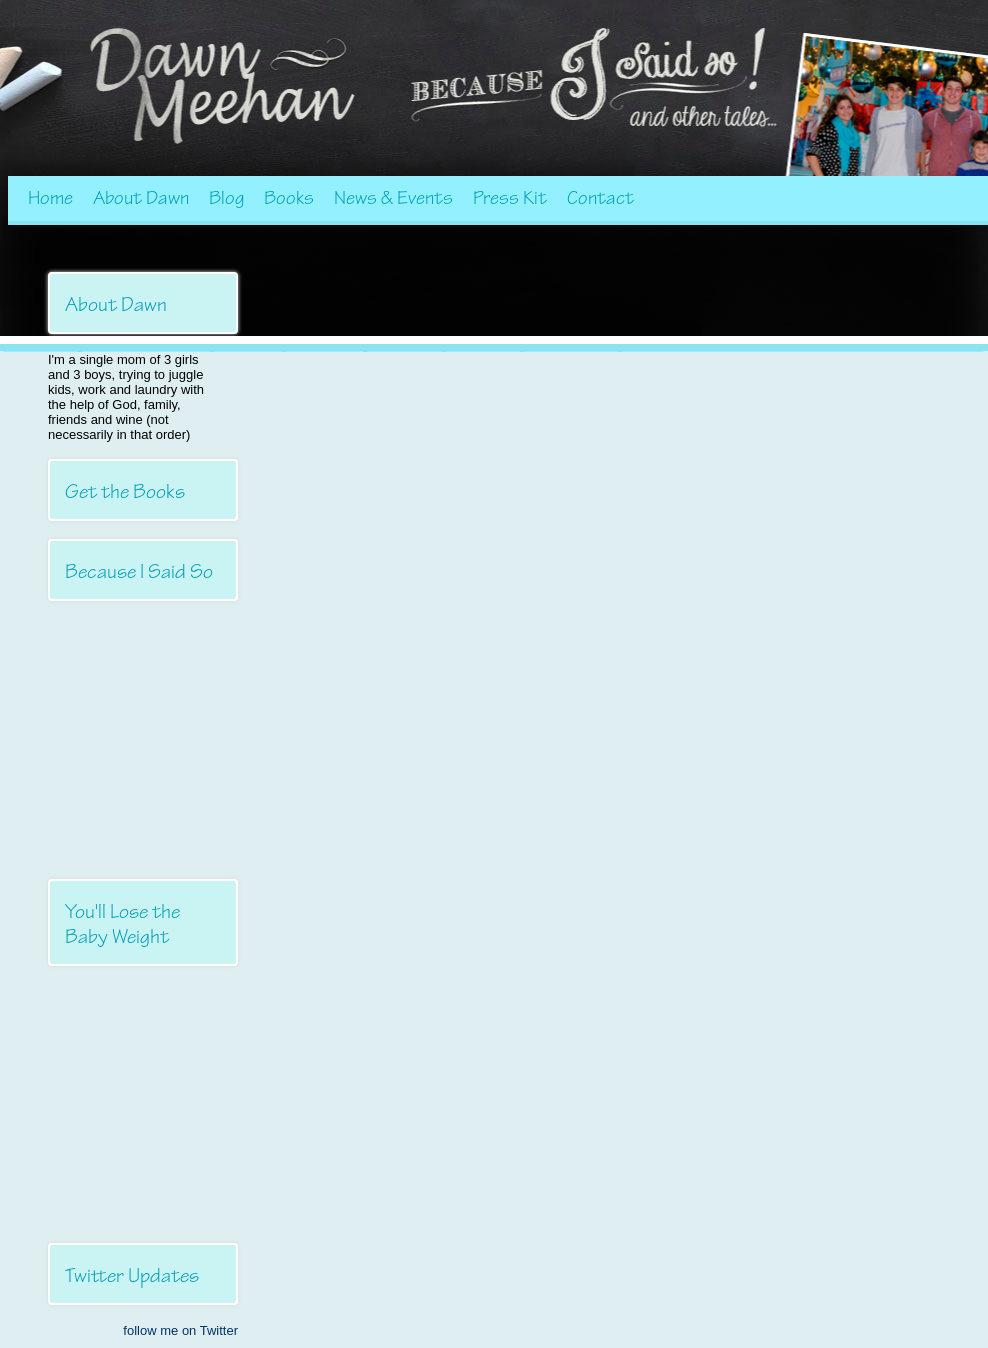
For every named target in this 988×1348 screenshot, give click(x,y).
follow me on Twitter (180, 1330)
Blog (226, 198)
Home (50, 198)
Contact (600, 198)
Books (289, 198)
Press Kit (510, 198)
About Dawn (141, 198)
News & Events (393, 198)
